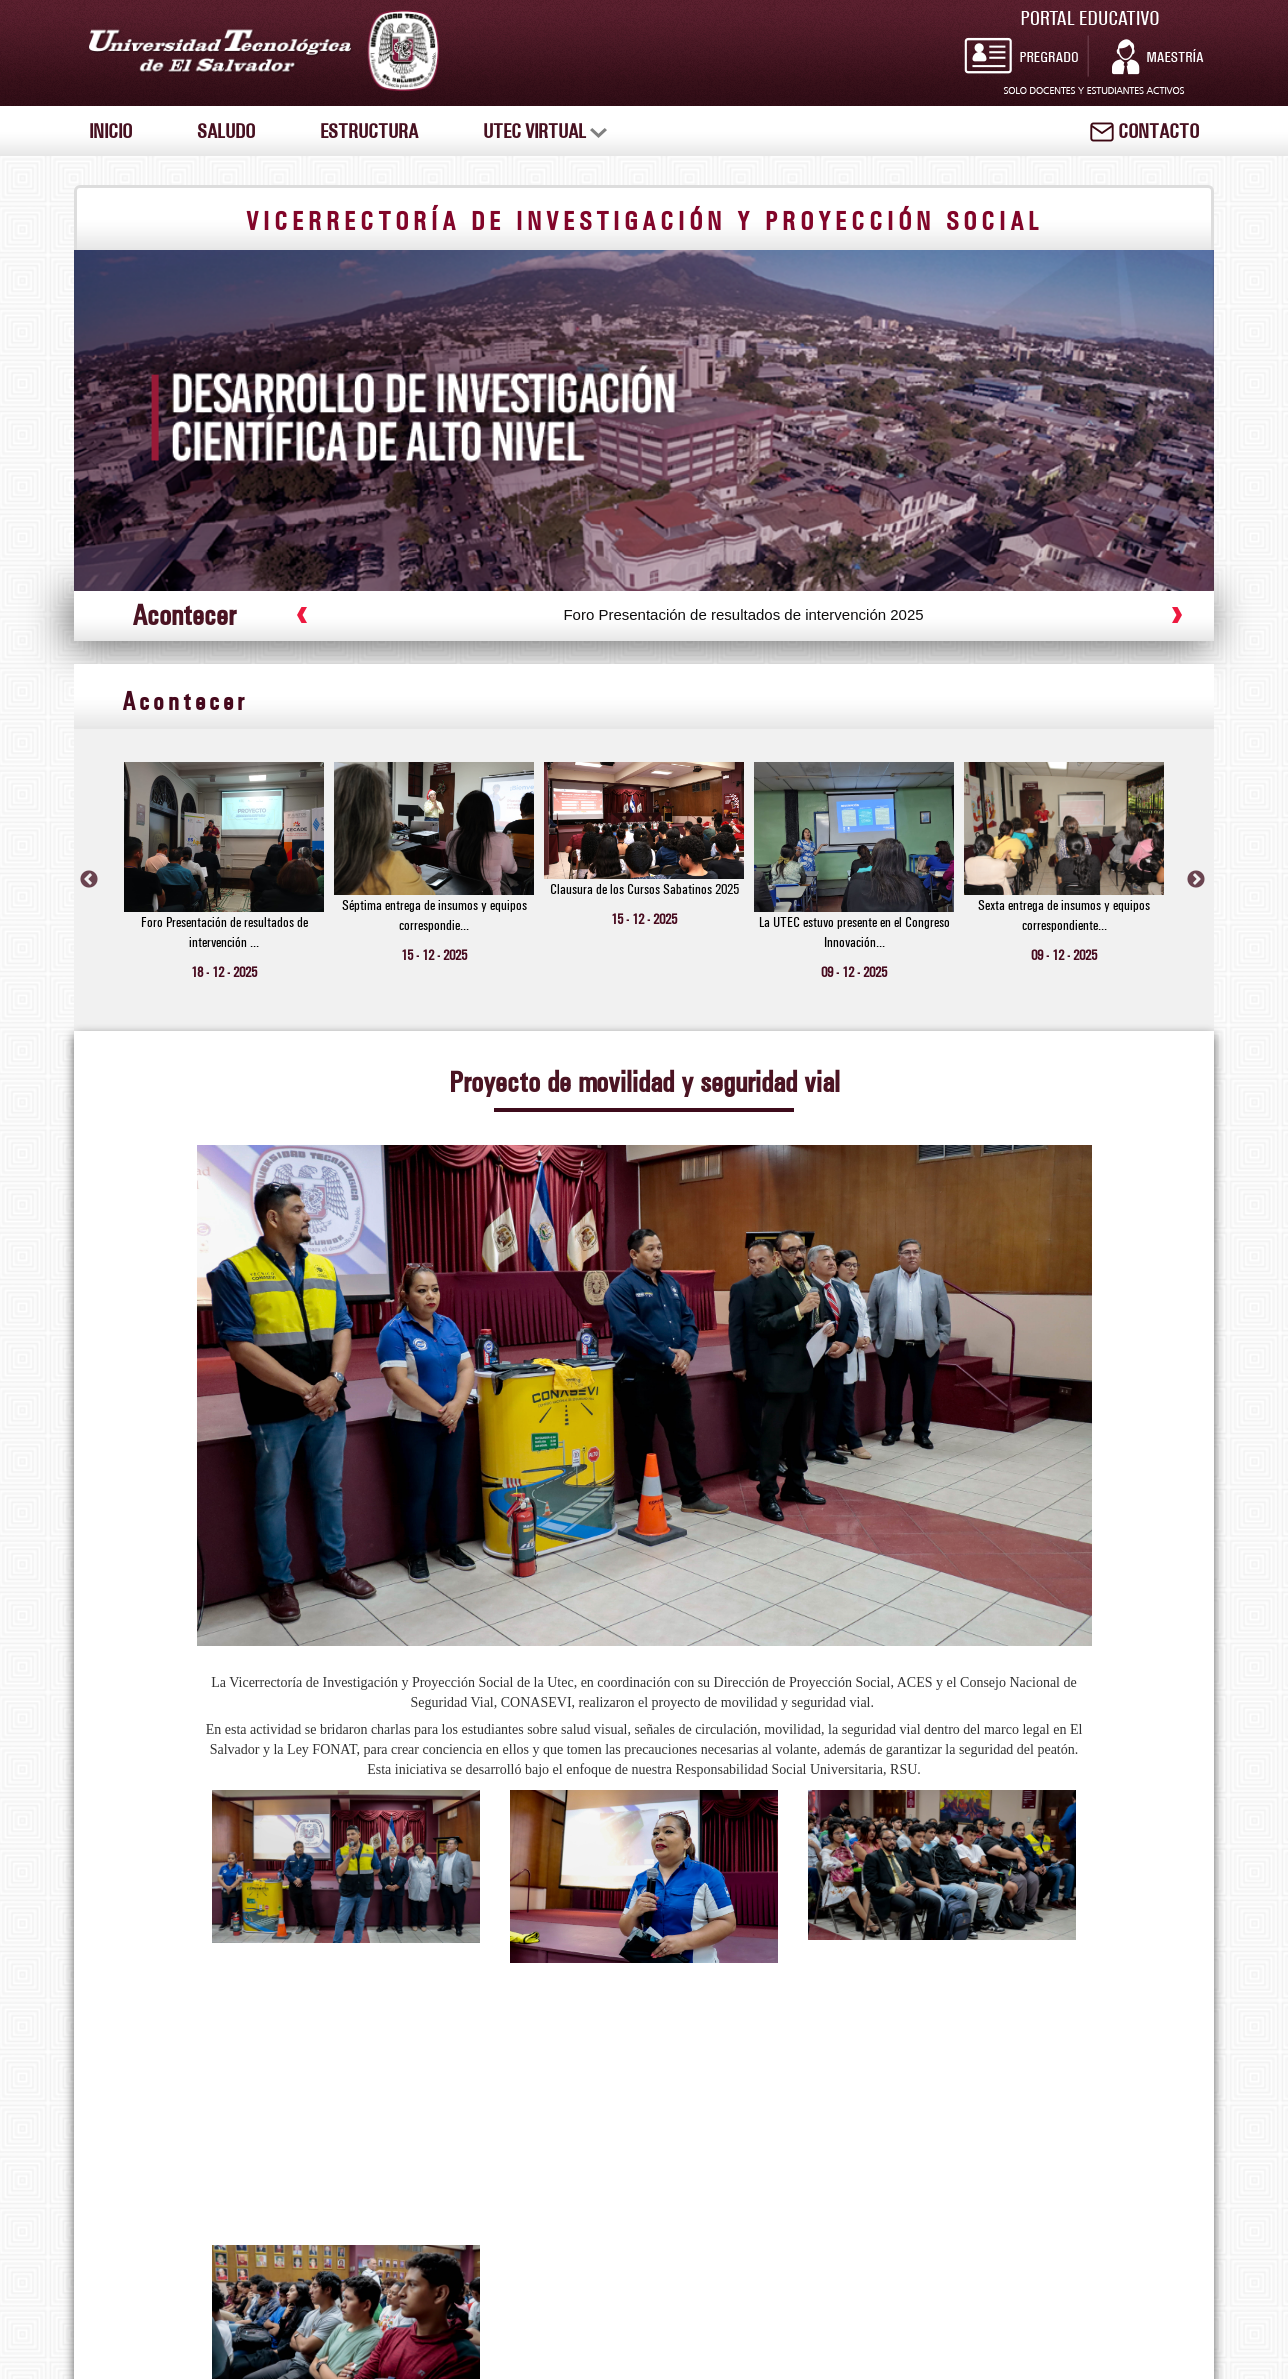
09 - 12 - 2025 (854, 972)
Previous (89, 880)
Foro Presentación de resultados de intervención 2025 (763, 614)
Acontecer (185, 700)
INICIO (110, 131)
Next (1196, 880)
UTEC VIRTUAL (545, 131)
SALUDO (226, 131)
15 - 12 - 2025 (434, 955)
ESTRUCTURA (369, 131)
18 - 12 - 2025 (224, 972)
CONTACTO (1144, 131)
